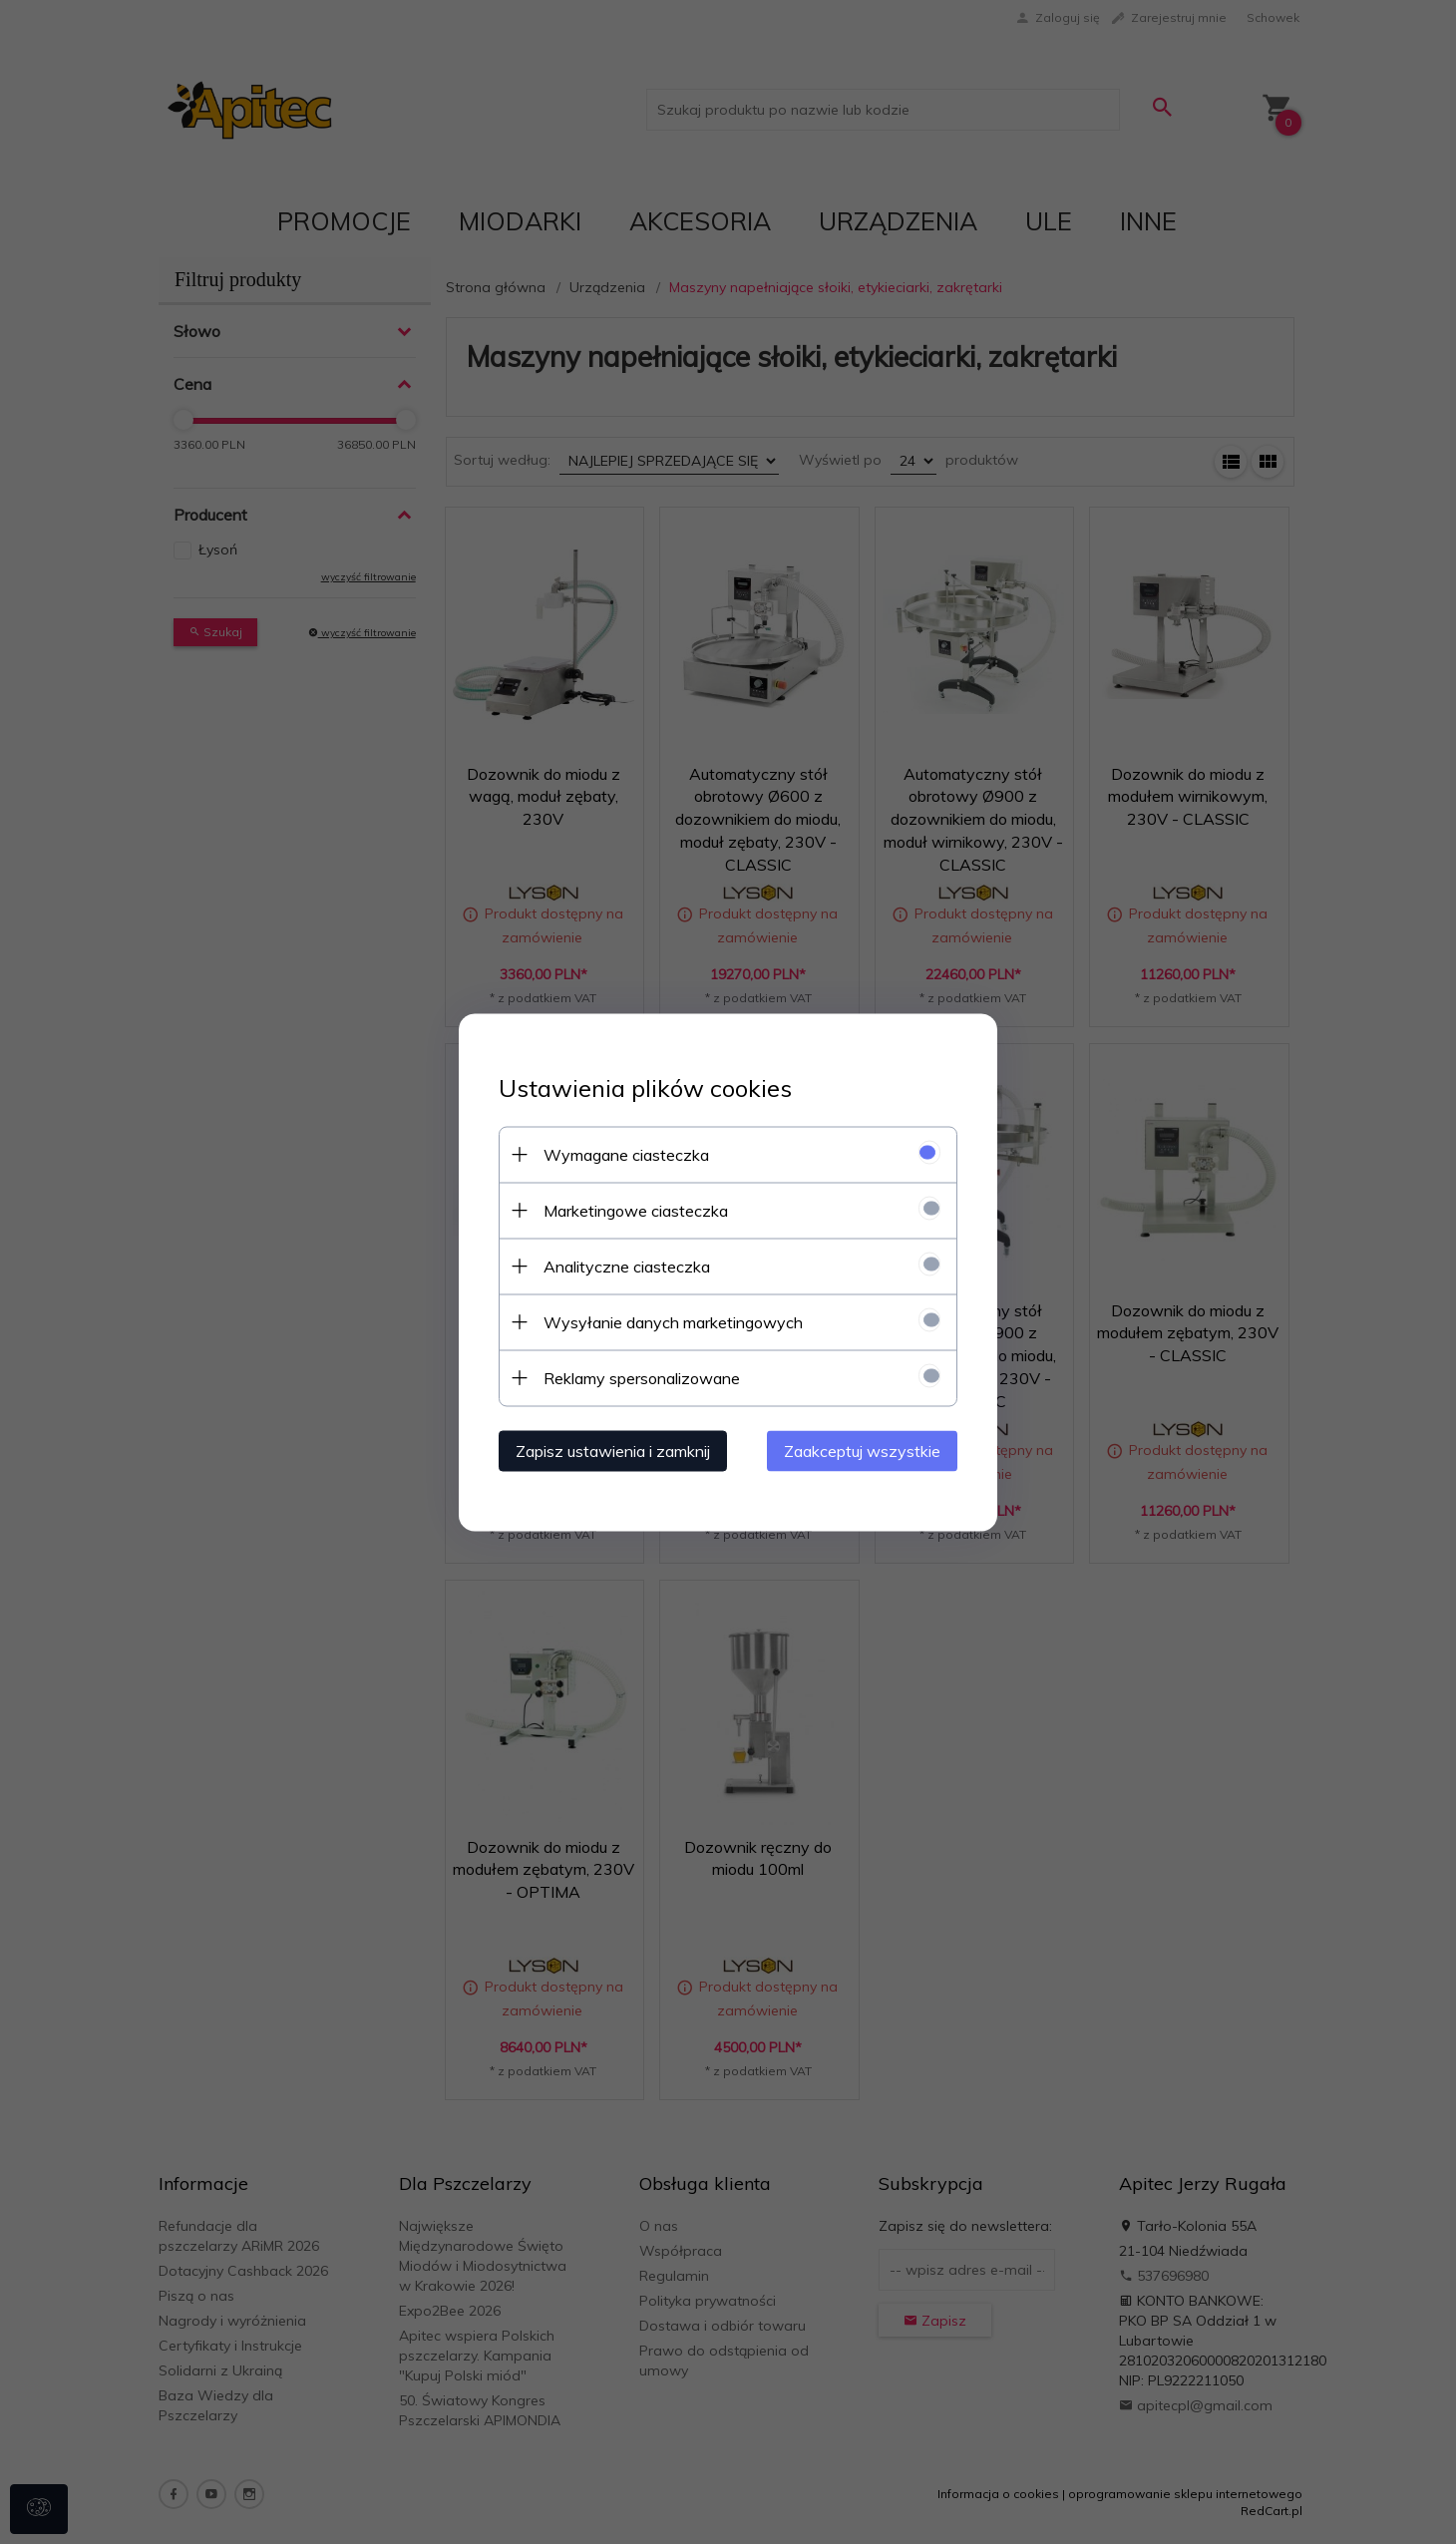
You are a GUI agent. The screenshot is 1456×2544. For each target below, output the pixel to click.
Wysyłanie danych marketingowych (673, 1321)
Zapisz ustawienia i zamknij (613, 1450)
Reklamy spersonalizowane (642, 1377)
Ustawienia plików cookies (645, 1087)
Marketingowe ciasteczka (636, 1210)
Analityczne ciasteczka (627, 1265)
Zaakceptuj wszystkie (862, 1450)
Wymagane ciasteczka (626, 1154)
